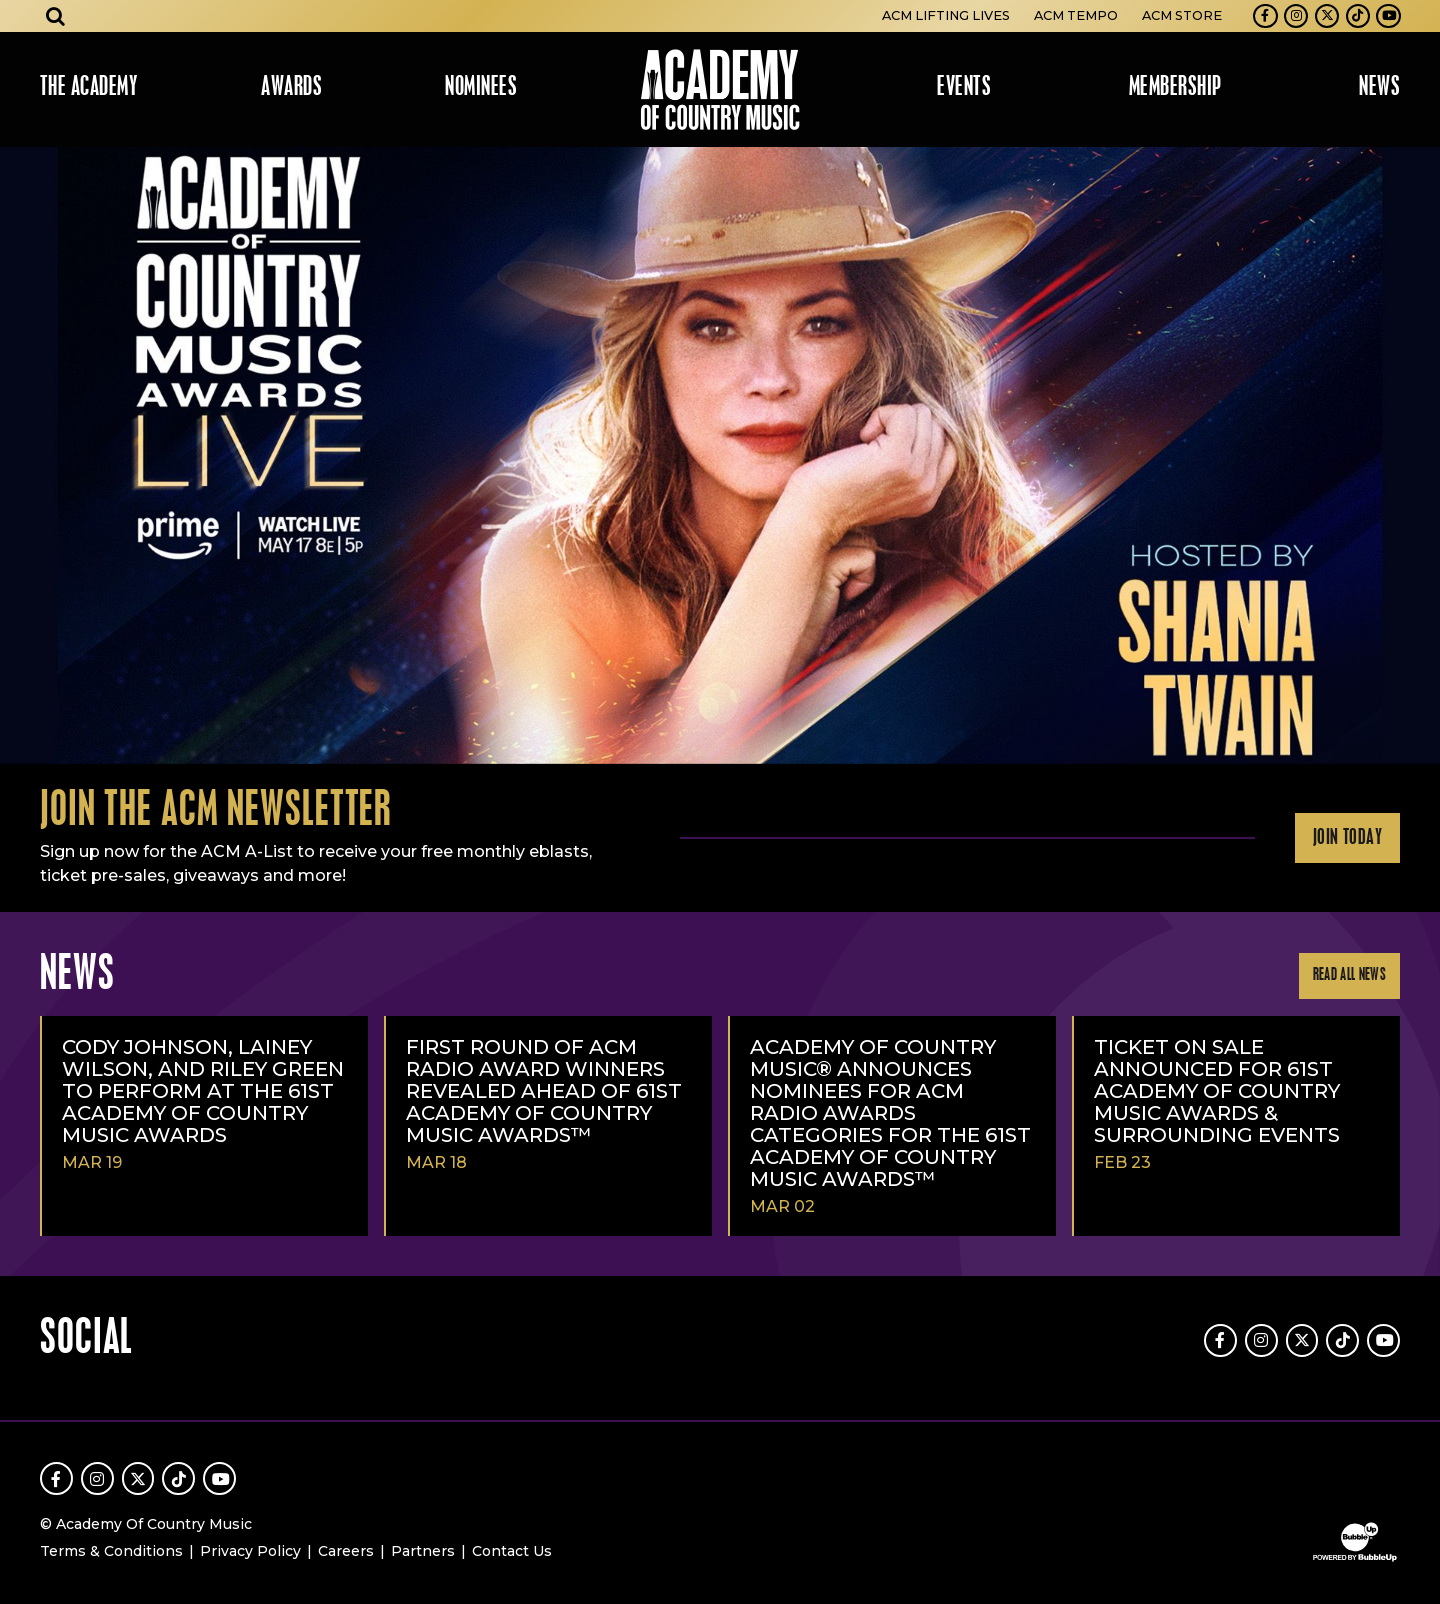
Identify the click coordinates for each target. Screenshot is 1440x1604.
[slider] (720, 455)
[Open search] (56, 16)
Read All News (1349, 975)
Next (1416, 455)
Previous (24, 455)
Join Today (1347, 838)
